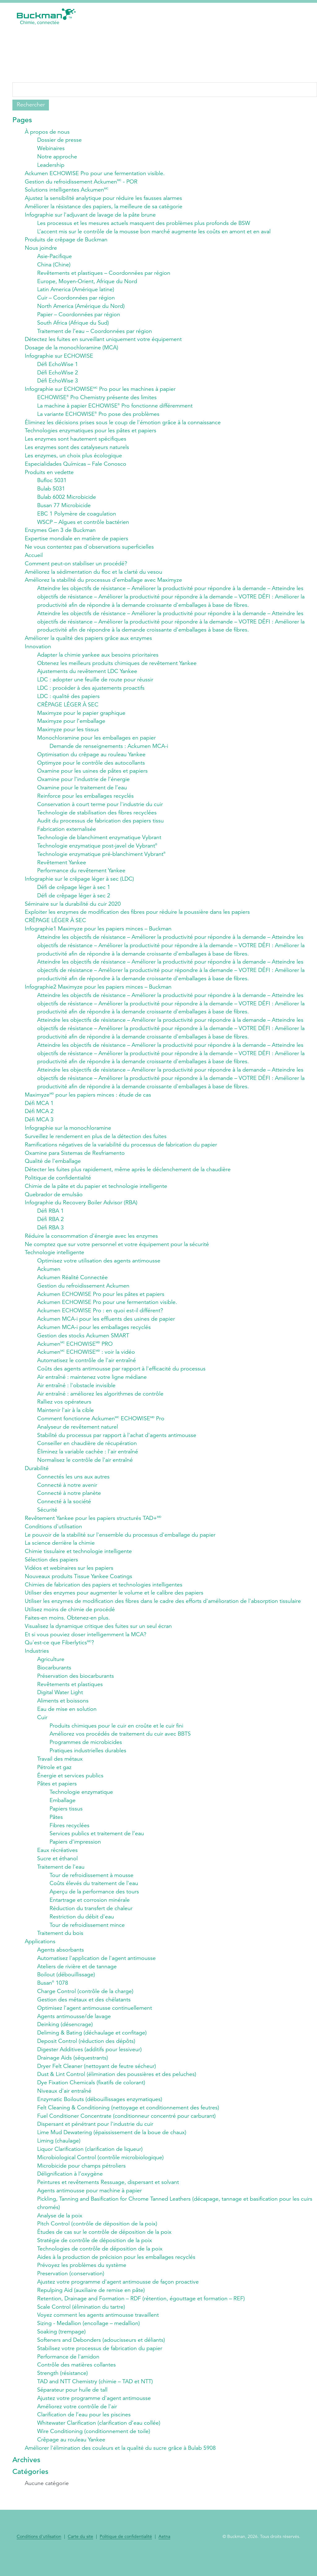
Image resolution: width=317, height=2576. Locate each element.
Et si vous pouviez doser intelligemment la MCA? (85, 1644)
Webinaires (51, 148)
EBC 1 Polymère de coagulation (76, 516)
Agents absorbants (60, 1961)
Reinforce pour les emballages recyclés (85, 800)
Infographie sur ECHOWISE (59, 357)
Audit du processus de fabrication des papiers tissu (100, 825)
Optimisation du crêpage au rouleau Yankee (91, 758)
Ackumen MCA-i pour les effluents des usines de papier (106, 1326)
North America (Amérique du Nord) (81, 307)
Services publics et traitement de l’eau (97, 1844)
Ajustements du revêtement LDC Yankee (87, 674)
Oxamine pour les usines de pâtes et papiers (92, 775)
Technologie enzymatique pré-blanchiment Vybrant (101, 858)
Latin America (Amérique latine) (75, 290)
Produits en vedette (49, 474)
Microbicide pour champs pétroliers (81, 2178)
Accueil (34, 557)
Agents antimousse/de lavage (74, 2028)
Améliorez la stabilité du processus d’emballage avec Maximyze (103, 583)
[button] (301, 16)
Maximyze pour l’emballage (71, 725)
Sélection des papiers (51, 1568)
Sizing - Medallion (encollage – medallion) (88, 2337)
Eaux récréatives (57, 1861)
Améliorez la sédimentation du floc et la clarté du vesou (93, 574)
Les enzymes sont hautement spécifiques (75, 441)
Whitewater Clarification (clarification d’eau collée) (98, 2437)
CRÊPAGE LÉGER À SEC (67, 708)
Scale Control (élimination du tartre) (81, 2320)
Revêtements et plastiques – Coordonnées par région (103, 273)
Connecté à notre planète (69, 1502)
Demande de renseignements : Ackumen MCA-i (109, 750)
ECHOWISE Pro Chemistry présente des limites (97, 399)
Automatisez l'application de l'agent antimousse (96, 1969)
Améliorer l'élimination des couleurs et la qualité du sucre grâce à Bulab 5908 (120, 2462)
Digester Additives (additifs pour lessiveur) (89, 2061)
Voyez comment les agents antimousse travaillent (98, 2329)
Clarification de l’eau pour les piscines (84, 2429)
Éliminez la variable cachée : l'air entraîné (87, 1460)
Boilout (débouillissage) (66, 1986)
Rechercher (31, 104)
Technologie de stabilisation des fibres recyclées (97, 816)
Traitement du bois (60, 1944)
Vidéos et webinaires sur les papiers (69, 1577)
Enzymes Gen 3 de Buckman (60, 532)
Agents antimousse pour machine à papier (89, 2203)
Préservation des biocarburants (75, 1685)
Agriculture (50, 1669)
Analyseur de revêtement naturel (77, 1435)
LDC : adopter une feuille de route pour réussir (95, 683)
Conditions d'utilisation (53, 1535)
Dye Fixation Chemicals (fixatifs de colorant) (91, 2095)
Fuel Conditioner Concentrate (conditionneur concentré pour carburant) (126, 2128)
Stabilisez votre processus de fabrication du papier (99, 2362)
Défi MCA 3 (39, 1126)
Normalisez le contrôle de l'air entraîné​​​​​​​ (85, 1468)
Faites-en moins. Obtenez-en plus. (67, 1627)
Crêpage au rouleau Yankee (71, 2454)
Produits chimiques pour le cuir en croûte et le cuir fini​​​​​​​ (116, 1735)
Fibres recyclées (69, 1836)
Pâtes (56, 1827)
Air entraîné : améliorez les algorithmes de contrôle (100, 1401)
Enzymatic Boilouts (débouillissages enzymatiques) (99, 2111)
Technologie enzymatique (81, 1802)
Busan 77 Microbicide (64, 507)
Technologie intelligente (54, 1259)
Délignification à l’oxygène (70, 2187)
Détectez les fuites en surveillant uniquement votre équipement (103, 340)
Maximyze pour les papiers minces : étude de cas (88, 1101)
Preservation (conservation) (70, 2287)
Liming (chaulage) (58, 2153)
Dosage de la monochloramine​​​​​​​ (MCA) (71, 349)
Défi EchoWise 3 (57, 382)
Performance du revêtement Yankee (81, 875)
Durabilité (37, 1477)
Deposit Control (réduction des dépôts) (86, 2053)
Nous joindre (41, 248)
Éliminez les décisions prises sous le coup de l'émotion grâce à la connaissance (123, 424)
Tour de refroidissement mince (87, 1936)
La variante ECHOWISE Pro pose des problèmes (98, 415)
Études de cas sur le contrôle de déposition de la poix (104, 2245)
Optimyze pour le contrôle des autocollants (91, 766)
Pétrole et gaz (54, 1777)
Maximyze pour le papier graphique (81, 716)
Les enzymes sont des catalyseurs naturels (77, 449)
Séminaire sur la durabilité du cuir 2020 (73, 908)
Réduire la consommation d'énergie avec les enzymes (91, 1243)
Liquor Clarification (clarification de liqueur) (90, 2162)
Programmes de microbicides (86, 1752)
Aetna (164, 2551)
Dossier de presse (59, 140)
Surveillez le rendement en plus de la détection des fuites (96, 1142)
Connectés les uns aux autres (73, 1485)
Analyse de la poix (59, 2228)
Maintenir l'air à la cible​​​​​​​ (65, 1418)
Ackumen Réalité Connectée (72, 1284)
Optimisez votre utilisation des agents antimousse (98, 1268)
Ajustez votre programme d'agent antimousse (94, 2412)
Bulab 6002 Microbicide (66, 499)
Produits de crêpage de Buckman (66, 240)
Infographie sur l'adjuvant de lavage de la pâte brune (90, 215)
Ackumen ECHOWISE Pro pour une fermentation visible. (95, 173)
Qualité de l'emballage (53, 1167)
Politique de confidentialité (58, 1184)
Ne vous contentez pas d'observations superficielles (89, 549)
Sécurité (47, 1518)
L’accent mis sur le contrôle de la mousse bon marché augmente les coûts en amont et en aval (154, 232)
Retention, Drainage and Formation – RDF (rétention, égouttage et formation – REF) (141, 2312)
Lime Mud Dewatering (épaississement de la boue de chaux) (111, 2145)
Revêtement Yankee (61, 867)
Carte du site (80, 2551)
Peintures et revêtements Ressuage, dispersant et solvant (108, 2195)
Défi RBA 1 (50, 1218)
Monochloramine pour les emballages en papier (96, 741)
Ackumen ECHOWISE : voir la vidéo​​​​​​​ (86, 1360)
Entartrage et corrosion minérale (90, 1911)
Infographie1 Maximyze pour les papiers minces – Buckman (98, 933)
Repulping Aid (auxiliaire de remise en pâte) (91, 2304)
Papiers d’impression (75, 1852)
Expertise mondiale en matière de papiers (76, 541)
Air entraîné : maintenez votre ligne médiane (92, 1385)
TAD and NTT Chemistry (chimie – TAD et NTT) (95, 2396)
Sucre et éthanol (57, 1869)
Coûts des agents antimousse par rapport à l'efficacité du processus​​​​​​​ (121, 1376)
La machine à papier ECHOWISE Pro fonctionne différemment (115, 407)
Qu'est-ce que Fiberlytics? (59, 1652)
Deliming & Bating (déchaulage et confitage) (92, 2045)
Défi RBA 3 (50, 1234)
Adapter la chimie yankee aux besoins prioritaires (97, 658)
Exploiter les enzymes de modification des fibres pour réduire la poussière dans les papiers (137, 917)
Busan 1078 (52, 1994)
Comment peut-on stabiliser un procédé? (76, 566)
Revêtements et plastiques (70, 1694)
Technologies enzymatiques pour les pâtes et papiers (90, 432)
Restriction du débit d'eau (82, 1928)
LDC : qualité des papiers (68, 700)
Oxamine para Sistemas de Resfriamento (75, 1159)
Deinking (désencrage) (65, 2036)
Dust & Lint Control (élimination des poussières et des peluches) (116, 2086)
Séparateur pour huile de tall (72, 2404)
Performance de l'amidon (68, 2370)
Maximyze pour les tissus (68, 733)
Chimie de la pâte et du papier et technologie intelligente (96, 1192)
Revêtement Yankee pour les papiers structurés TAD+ (93, 1527)
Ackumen (48, 1276)
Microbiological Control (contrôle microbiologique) (100, 2170)
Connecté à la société (64, 1510)
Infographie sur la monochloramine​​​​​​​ (68, 1134)
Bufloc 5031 (52, 482)
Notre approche (57, 156)
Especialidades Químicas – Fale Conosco (75, 466)
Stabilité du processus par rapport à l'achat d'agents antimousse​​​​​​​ (116, 1443)
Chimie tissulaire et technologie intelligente (78, 1560)
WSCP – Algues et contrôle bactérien (83, 524)
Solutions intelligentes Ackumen (66, 190)
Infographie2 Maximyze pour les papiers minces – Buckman (98, 992)
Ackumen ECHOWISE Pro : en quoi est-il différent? (100, 1318)
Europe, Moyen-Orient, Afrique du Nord (87, 282)
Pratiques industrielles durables (88, 1761)
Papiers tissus (66, 1819)
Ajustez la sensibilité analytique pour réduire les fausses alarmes (103, 198)
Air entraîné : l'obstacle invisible (76, 1393)
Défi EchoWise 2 (57, 374)
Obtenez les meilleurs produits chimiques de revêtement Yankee (117, 666)
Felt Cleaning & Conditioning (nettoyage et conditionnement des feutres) (128, 2120)
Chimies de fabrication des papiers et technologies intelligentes (103, 1593)
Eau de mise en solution (67, 1719)
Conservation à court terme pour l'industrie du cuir (100, 808)
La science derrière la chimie (60, 1552)
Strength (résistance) (62, 2387)
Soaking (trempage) (61, 2345)
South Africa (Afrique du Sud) (73, 324)
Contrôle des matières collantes (76, 2379)
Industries (37, 1660)
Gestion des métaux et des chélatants (84, 2011)
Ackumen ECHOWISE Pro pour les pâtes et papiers (100, 1301)
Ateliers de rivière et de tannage (77, 1978)
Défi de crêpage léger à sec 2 (73, 900)
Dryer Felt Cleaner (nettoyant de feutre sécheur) (96, 2078)
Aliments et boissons (63, 1710)
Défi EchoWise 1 (57, 365)
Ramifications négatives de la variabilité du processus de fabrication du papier (121, 1151)
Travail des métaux (60, 1769)
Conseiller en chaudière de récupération (87, 1451)
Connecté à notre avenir (67, 1493)
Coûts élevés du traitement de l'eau (94, 1894)
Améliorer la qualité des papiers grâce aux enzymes (88, 641)
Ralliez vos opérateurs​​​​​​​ (64, 1410)
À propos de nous (47, 131)
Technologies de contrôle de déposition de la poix (100, 2262)
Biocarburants (54, 1677)
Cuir (42, 1727)
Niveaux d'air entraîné (64, 2103)
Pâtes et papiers (57, 1794)
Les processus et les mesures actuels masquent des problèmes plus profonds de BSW (143, 223)
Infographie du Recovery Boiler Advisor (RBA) (81, 1209)
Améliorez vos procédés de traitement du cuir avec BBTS (120, 1744)
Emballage (63, 1811)
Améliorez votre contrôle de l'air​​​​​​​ (77, 2421)
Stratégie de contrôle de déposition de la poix (94, 2253)
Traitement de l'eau (61, 1878)
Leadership (50, 165)
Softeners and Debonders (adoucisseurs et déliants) (101, 2354)
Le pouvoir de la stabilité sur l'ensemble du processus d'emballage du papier (120, 1543)
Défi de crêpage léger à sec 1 (73, 892)
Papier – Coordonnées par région (78, 315)
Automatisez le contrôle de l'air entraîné (86, 1368)
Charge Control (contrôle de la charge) (85, 2003)
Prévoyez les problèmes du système (81, 2279)
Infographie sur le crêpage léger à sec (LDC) (79, 883)
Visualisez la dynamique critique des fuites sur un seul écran (98, 1635)
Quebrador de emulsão (54, 1201)
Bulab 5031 (51, 491)
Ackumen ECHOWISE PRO (75, 1351)
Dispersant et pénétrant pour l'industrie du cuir (95, 2137)
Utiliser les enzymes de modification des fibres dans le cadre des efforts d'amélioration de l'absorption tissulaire (163, 1610)
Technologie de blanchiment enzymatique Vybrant (99, 842)
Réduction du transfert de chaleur (91, 1919)
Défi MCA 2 (39, 1117)
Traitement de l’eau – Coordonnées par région (94, 332)
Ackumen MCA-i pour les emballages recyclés (94, 1334)
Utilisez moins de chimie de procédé (70, 1619)
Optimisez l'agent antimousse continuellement (94, 2020)
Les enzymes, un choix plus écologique (73, 457)
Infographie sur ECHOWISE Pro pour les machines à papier (100, 390)
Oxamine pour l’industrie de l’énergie (83, 783)
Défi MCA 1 (39, 1109)
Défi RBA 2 (50, 1226)
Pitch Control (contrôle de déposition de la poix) (97, 2237)
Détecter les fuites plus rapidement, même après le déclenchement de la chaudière (128, 1176)
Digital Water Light (60, 1702)
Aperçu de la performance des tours (94, 1903)
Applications (40, 1953)
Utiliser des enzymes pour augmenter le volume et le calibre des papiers (114, 1602)
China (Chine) (54, 265)
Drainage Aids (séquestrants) (72, 2070)
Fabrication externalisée (66, 833)
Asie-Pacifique (54, 257)
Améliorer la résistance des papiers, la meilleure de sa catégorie (103, 207)
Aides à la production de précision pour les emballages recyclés (116, 2270)
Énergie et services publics (70, 1786)
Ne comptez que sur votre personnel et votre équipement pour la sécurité (117, 1251)
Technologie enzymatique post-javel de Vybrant (97, 850)
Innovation (38, 649)
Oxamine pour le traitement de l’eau (82, 791)
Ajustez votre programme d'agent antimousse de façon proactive (118, 2295)
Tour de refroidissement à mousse (91, 1886)
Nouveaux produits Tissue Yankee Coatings (78, 1585)
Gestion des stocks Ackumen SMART (83, 1343)
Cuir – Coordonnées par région (76, 299)
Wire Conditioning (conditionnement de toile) (93, 2446)
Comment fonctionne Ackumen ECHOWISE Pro (100, 1426)
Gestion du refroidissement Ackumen (83, 1293)
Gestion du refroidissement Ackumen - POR (81, 182)
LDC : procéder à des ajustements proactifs (91, 691)
